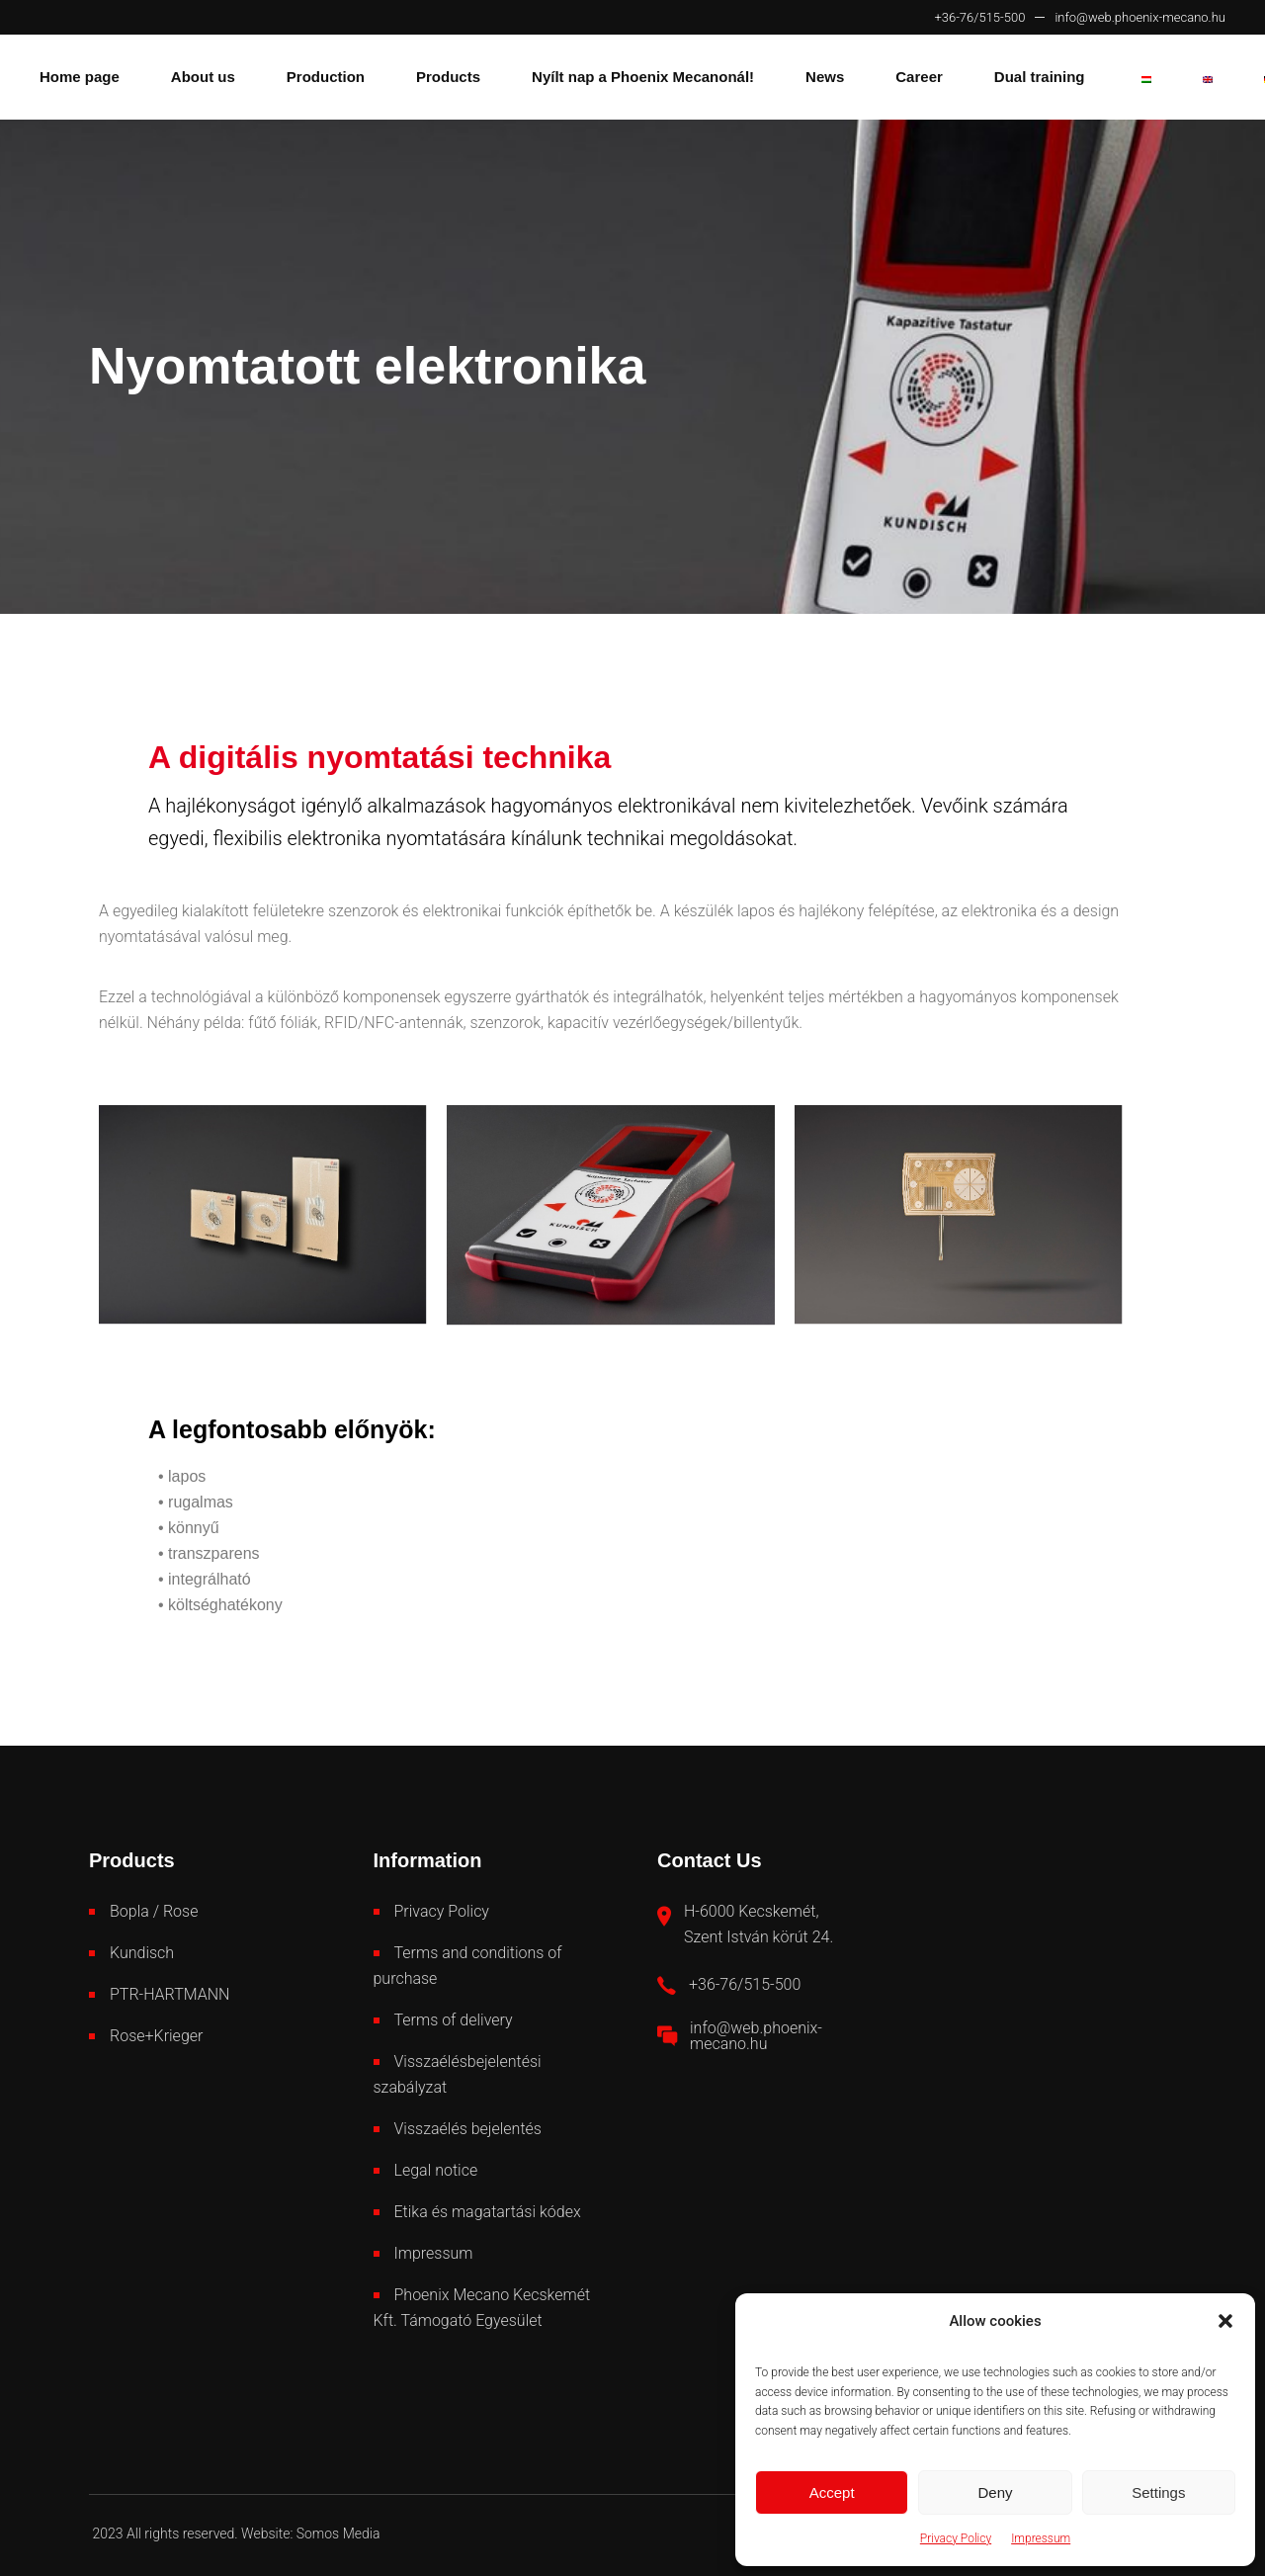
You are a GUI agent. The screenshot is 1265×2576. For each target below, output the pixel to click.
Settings (1158, 2492)
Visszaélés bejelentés (468, 2128)
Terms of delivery (453, 2020)
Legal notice (436, 2170)
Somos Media (338, 2533)
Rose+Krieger (156, 2035)
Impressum (1040, 2538)
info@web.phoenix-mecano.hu (1139, 17)
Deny (994, 2492)
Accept (832, 2492)
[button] (1225, 2321)
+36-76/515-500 (979, 17)
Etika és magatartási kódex (487, 2211)
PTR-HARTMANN (169, 1994)
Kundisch (142, 1952)
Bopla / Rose (154, 1911)
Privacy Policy (955, 2538)
